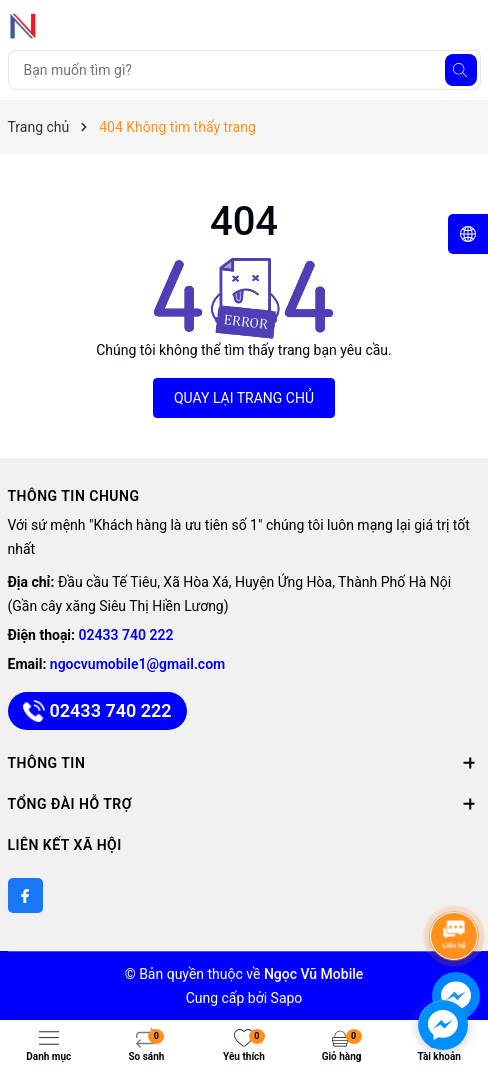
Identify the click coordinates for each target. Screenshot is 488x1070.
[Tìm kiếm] (461, 70)
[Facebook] (25, 895)
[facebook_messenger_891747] (443, 1025)
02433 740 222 (126, 635)
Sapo (287, 998)
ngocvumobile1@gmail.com (137, 664)
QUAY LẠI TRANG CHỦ (244, 398)
